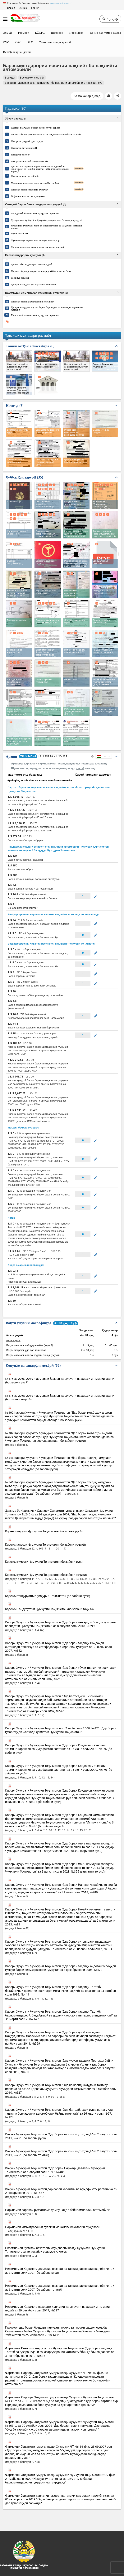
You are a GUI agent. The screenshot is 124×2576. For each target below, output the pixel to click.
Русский (23, 7)
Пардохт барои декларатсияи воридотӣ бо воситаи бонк (41, 271)
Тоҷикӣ (11, 7)
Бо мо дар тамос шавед (105, 32)
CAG (18, 42)
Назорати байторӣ (20, 154)
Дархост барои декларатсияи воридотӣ (32, 264)
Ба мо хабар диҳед (87, 96)
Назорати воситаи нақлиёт (25, 176)
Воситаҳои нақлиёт (32, 77)
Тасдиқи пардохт (20, 277)
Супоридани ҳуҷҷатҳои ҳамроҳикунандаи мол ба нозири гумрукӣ (46, 220)
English (35, 7)
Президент (76, 32)
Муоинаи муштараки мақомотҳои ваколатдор (35, 240)
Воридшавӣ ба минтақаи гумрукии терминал (35, 213)
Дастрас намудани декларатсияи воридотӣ (33, 284)
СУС (6, 42)
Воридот (10, 77)
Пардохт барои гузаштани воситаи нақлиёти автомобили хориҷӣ (46, 134)
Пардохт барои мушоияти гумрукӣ (29, 189)
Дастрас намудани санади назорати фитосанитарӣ (38, 247)
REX (30, 42)
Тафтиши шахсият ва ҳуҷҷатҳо (28, 196)
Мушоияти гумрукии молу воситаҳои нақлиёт (36, 182)
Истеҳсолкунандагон (17, 52)
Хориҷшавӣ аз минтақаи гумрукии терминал (35, 315)
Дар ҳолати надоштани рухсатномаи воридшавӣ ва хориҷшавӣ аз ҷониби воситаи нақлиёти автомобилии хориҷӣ (40, 168)
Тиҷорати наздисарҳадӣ (55, 42)
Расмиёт (23, 32)
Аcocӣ (7, 32)
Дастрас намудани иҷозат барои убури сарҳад (35, 127)
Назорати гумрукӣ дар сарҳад (27, 141)
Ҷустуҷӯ (110, 19)
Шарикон (57, 32)
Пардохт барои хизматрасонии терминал (32, 301)
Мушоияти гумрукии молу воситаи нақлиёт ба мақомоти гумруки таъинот (46, 226)
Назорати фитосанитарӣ (24, 147)
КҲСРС (40, 32)
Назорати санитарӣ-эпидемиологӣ (29, 161)
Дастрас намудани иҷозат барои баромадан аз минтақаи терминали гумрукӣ (47, 308)
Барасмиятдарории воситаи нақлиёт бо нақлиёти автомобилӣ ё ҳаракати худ (53, 82)
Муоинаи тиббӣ (19, 233)
